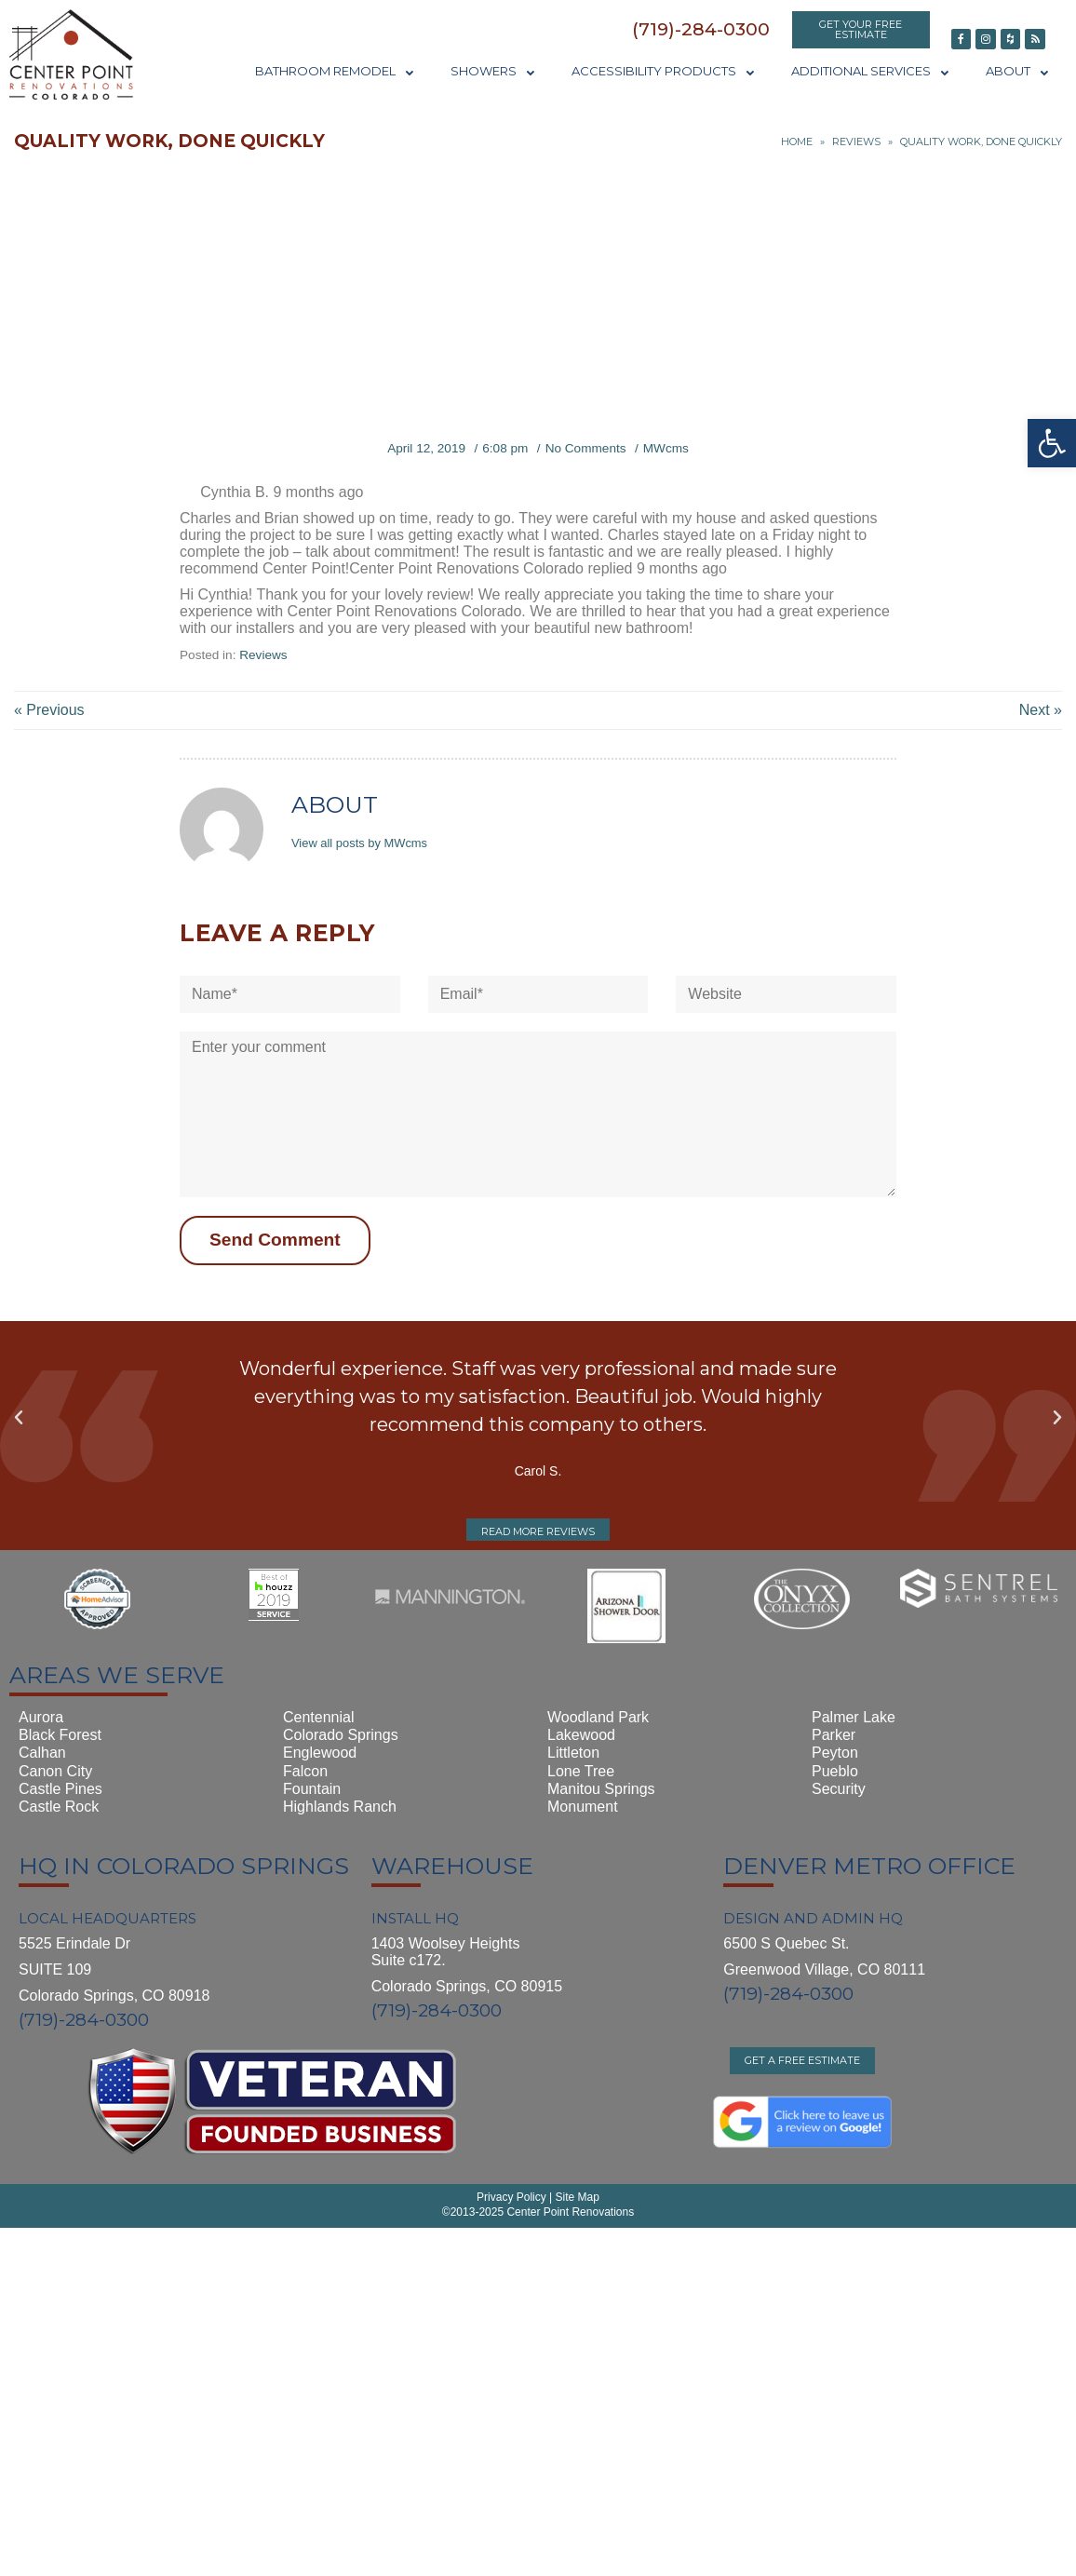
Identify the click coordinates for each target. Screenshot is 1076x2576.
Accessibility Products (663, 71)
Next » (1040, 710)
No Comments (585, 448)
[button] (701, 29)
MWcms (666, 448)
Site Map (575, 2197)
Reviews (856, 141)
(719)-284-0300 (84, 2019)
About (1017, 71)
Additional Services (869, 71)
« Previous (49, 710)
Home (797, 141)
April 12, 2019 (426, 448)
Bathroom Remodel (334, 71)
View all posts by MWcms (359, 843)
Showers (492, 71)
